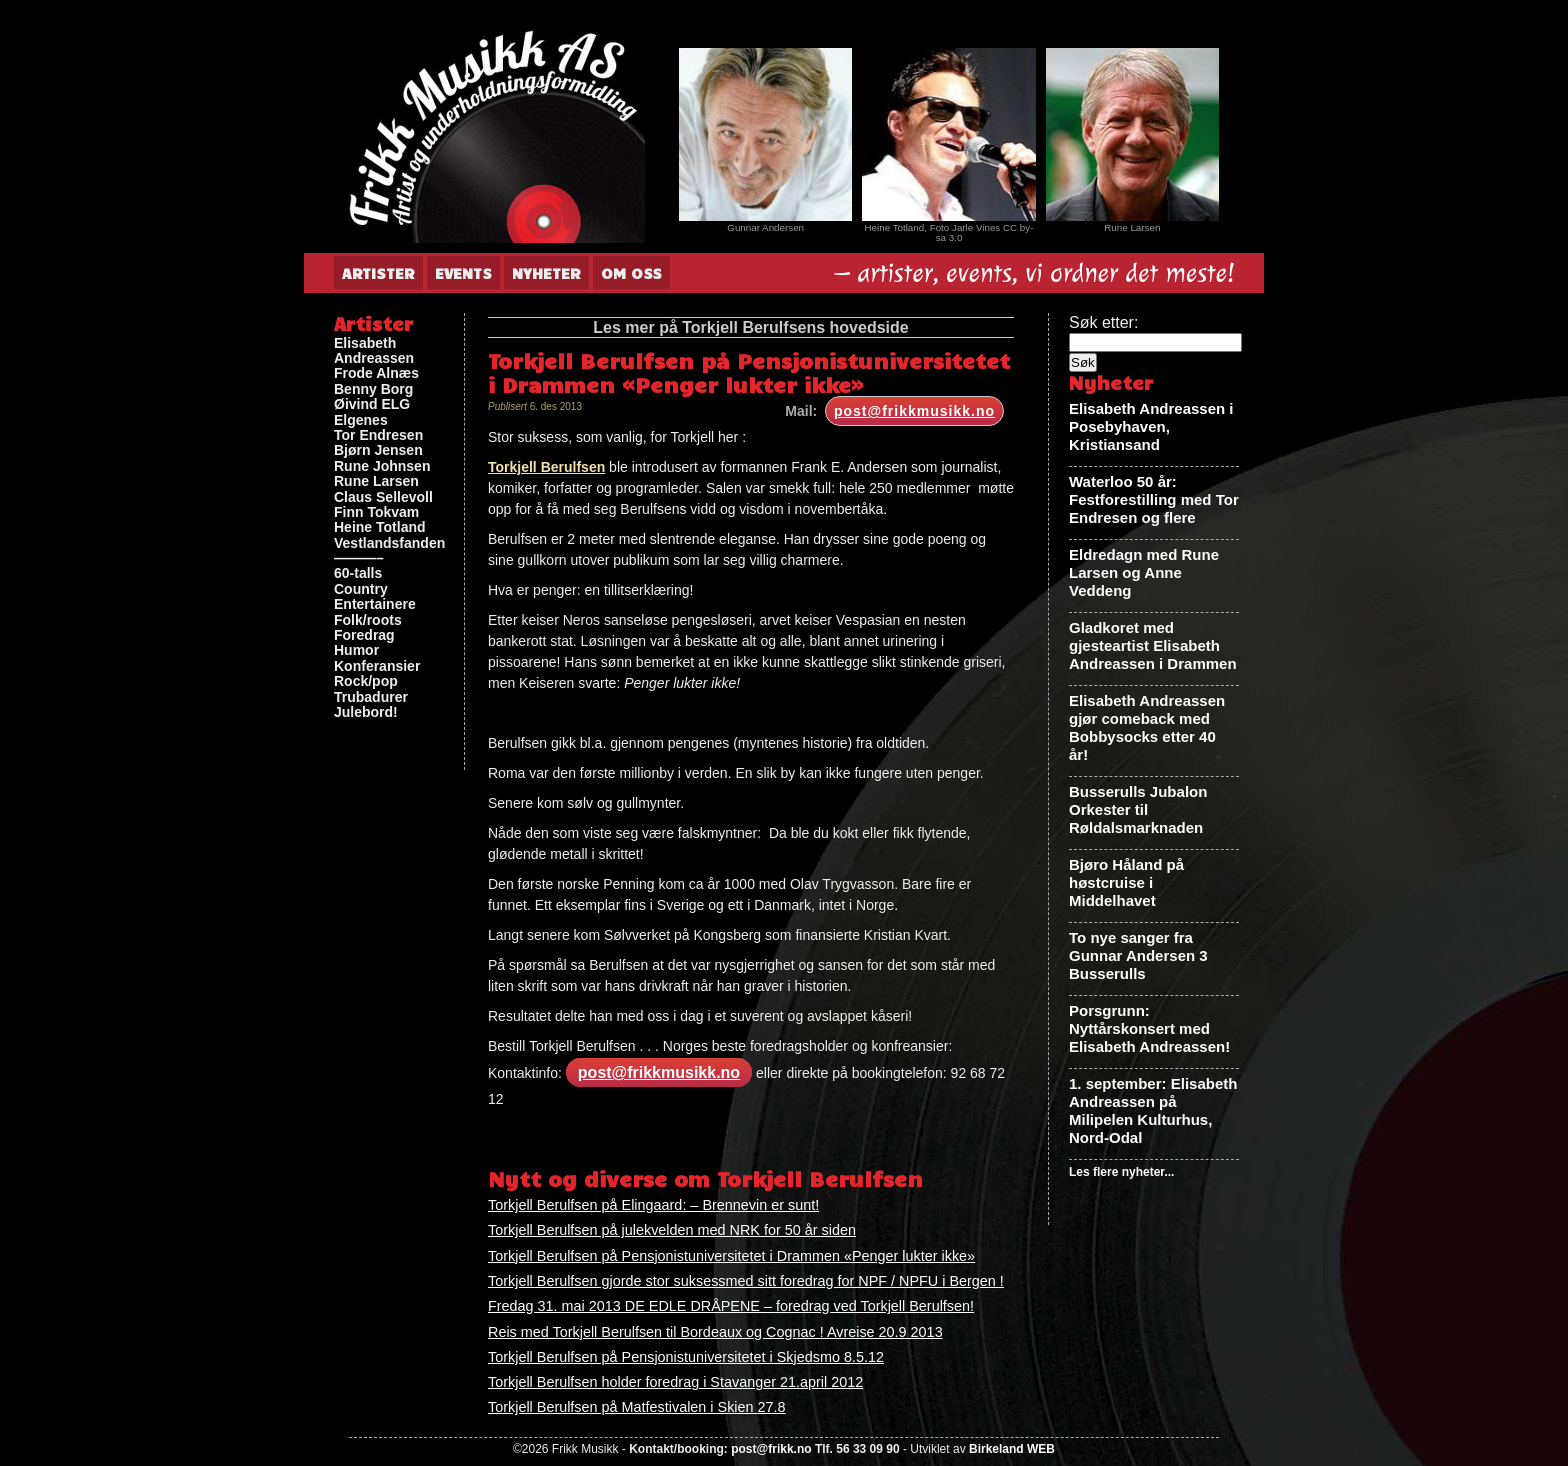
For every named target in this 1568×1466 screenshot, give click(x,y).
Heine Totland (380, 527)
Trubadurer (371, 697)
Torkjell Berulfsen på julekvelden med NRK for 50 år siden (672, 1230)
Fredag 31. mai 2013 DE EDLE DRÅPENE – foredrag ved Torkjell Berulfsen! (731, 1306)
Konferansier (377, 666)
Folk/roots (368, 620)
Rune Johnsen (382, 466)
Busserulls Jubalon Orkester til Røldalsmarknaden (1138, 809)
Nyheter (546, 273)
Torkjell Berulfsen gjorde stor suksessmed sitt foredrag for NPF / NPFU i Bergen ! (746, 1281)
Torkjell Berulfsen (546, 467)
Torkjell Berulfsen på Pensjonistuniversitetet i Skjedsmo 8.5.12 (686, 1357)
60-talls (358, 573)
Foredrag (364, 635)
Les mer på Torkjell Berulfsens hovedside (750, 327)
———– (359, 558)
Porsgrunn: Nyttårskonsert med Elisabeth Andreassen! (1149, 1028)
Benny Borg (373, 389)
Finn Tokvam (376, 512)
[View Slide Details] (765, 134)
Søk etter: (1103, 322)
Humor (356, 650)
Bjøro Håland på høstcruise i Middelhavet (1126, 882)
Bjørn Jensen (378, 450)
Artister (378, 273)
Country (361, 589)
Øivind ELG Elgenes (372, 412)
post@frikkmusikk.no (914, 411)
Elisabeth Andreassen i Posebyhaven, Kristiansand (1151, 426)
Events (463, 273)
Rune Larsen (376, 481)
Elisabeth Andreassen (374, 351)
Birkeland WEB (1012, 1449)
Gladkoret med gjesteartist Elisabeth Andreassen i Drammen (1153, 645)
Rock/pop (366, 681)
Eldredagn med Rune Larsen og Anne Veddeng (1144, 572)
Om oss (631, 273)
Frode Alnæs (376, 373)
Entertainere (375, 604)
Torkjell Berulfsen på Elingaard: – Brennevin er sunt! (653, 1205)
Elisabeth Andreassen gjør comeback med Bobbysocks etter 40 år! (1147, 727)
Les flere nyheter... (1121, 1172)
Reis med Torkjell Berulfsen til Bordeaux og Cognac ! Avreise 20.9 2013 (715, 1332)
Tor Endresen (378, 435)
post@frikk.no (771, 1449)
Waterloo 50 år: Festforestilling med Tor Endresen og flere (1154, 499)
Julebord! (366, 712)
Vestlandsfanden (389, 543)
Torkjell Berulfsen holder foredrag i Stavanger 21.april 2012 (675, 1382)
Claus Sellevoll (383, 497)
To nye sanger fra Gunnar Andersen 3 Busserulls (1138, 955)
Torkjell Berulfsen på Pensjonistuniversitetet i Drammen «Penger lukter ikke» (731, 1256)
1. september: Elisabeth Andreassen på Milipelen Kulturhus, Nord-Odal (1153, 1110)
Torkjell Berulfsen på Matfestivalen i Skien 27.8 (637, 1407)
